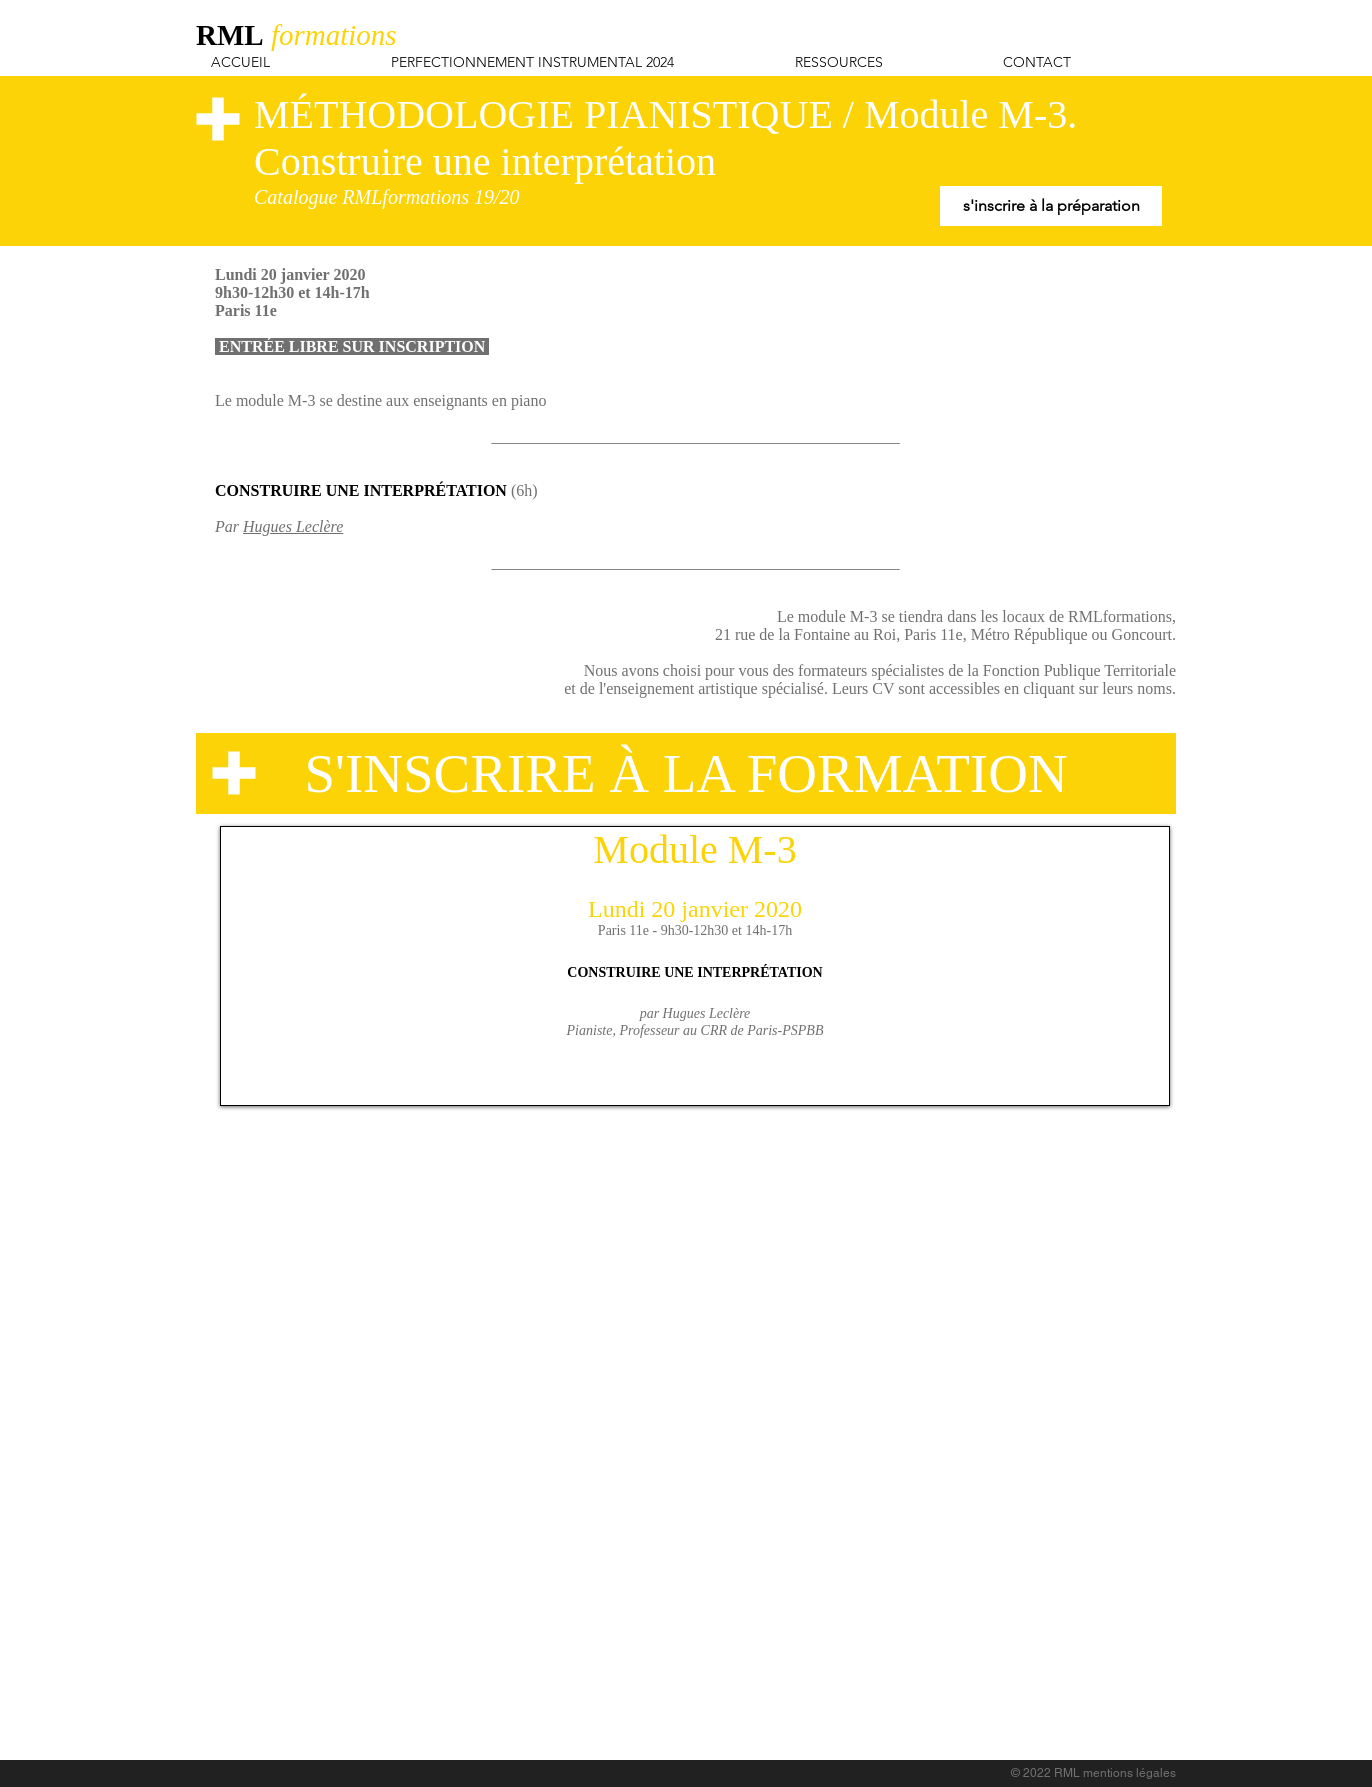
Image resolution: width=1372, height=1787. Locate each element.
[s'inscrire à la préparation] (1051, 206)
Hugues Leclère (293, 526)
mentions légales (1129, 1773)
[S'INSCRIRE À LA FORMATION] (686, 773)
